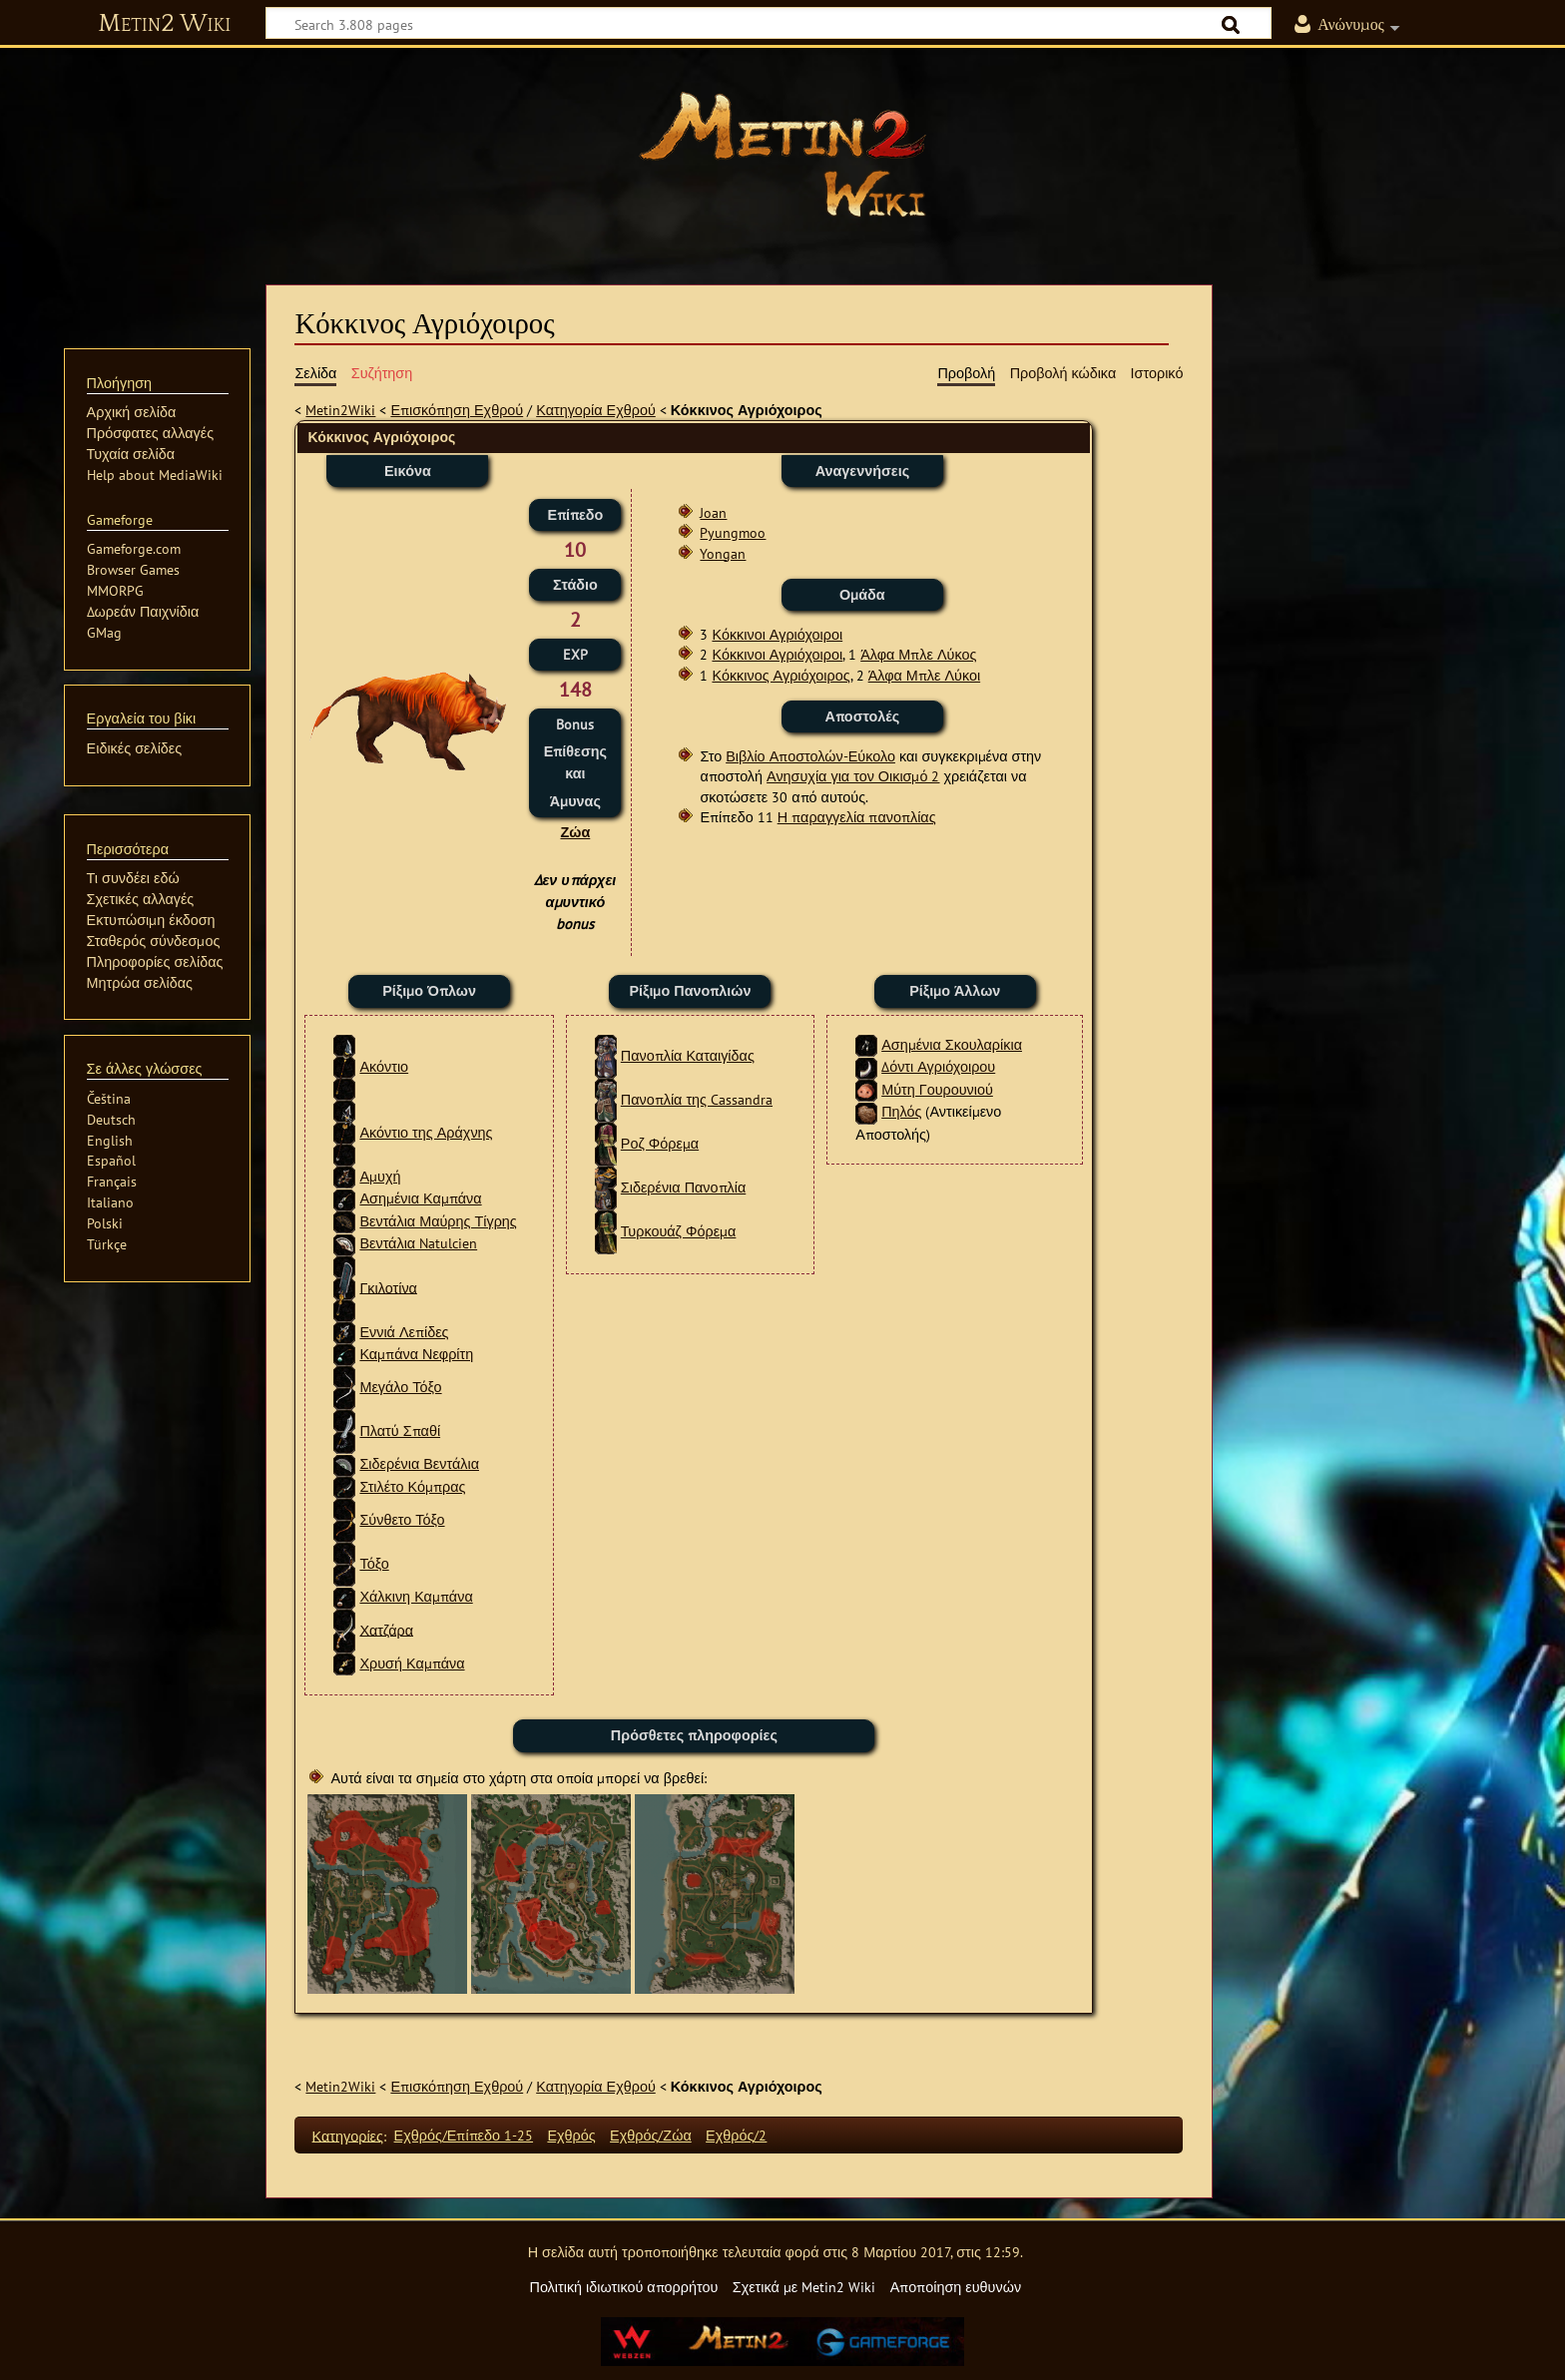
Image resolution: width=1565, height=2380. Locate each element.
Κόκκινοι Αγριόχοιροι (777, 634)
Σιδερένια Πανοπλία (683, 1187)
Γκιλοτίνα (388, 1286)
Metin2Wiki (340, 409)
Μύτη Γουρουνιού (937, 1089)
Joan (713, 512)
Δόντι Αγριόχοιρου (938, 1066)
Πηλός (901, 1111)
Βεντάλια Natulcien (418, 1242)
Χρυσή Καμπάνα (411, 1663)
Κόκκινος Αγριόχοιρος (780, 675)
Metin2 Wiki (164, 24)
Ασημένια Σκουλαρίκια (951, 1044)
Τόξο (373, 1563)
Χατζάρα (386, 1629)
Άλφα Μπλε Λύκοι (924, 675)
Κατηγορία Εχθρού (596, 409)
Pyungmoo (733, 532)
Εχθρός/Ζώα (651, 2135)
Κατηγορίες (347, 2135)
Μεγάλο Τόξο (400, 1386)
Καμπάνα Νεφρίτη (416, 1353)
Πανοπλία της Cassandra (697, 1099)
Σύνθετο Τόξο (401, 1519)
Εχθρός (571, 2135)
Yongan (723, 553)
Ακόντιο (383, 1066)
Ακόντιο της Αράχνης (425, 1132)
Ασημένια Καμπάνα (420, 1198)
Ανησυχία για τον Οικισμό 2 (853, 775)
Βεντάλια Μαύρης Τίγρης (437, 1220)
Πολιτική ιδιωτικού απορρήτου (623, 2286)
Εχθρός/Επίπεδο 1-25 (464, 2135)
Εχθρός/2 (736, 2135)
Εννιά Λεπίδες (403, 1331)
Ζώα (575, 831)
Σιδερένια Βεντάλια (419, 1463)
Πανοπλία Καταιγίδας (688, 1055)
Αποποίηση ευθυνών (955, 2286)
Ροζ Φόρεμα (660, 1143)
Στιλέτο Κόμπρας (412, 1486)
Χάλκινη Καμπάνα (415, 1596)
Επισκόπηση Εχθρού (456, 409)
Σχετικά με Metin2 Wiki (804, 2286)
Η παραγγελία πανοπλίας (857, 816)
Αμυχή (379, 1176)
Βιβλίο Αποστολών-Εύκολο (810, 755)
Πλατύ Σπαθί (399, 1430)
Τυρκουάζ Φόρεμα (679, 1230)
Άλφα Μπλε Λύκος (918, 654)
